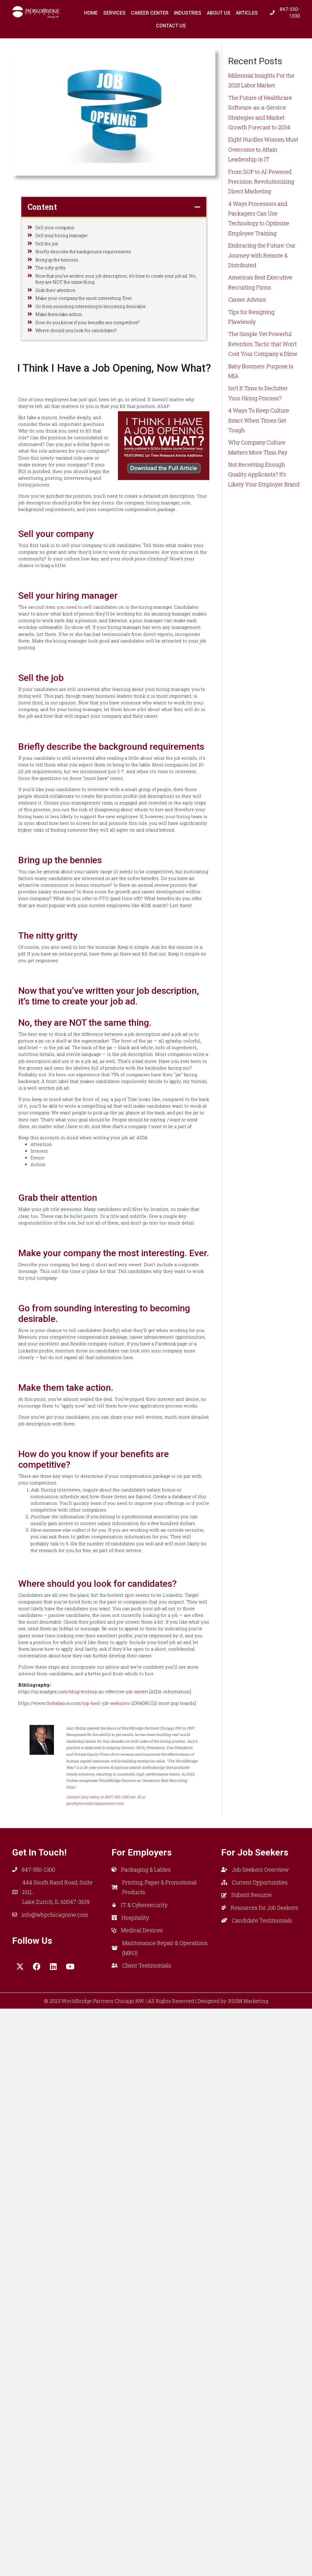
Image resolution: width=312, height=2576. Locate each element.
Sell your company (59, 229)
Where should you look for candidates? (84, 375)
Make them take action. (65, 352)
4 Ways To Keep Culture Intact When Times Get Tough (258, 420)
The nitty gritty (54, 286)
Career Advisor (247, 299)
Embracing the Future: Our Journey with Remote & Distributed (262, 255)
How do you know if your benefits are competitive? (99, 364)
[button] (19, 2534)
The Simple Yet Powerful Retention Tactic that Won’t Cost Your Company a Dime (262, 343)
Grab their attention (59, 318)
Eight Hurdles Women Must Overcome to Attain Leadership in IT (263, 149)
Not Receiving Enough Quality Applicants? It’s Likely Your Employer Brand (264, 474)
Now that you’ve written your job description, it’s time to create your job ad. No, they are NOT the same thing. (114, 302)
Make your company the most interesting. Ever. (95, 330)
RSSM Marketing (248, 2568)
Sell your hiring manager (66, 240)
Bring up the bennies (61, 275)
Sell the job (49, 252)
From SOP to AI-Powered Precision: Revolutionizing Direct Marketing (261, 181)
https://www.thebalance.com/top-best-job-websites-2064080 (96, 2259)
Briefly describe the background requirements (94, 263)
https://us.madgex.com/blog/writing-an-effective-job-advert (95, 2235)
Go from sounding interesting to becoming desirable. (101, 341)
